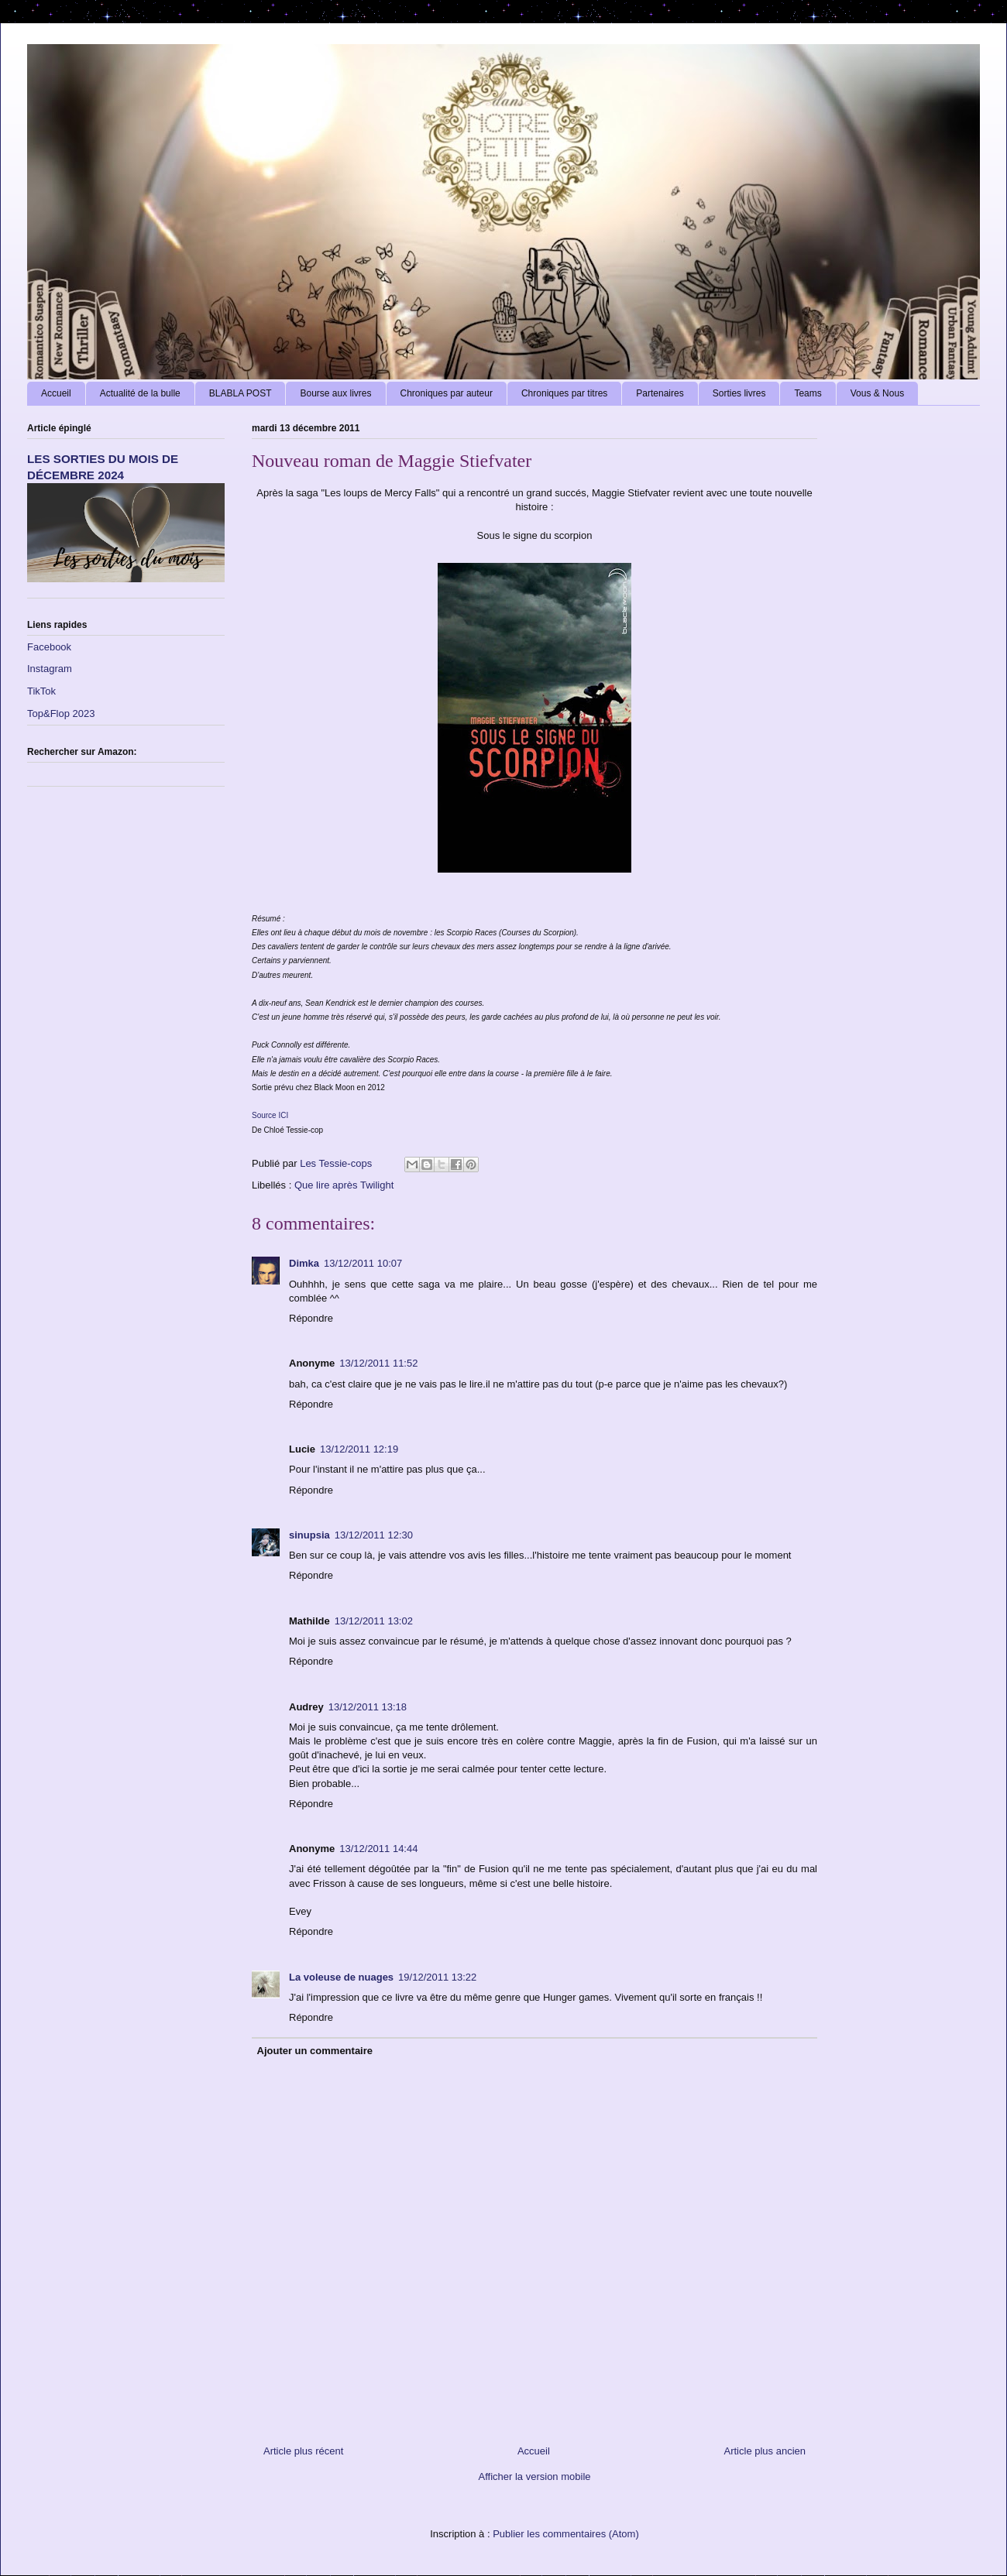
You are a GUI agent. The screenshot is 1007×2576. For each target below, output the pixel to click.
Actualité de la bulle (140, 393)
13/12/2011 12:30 (374, 1535)
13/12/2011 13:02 (374, 1621)
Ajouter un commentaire (315, 2050)
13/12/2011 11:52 (378, 1363)
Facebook (49, 647)
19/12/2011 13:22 (437, 1977)
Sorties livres (739, 393)
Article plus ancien (765, 2451)
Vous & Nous (877, 393)
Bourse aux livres (335, 393)
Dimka (304, 1263)
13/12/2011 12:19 (359, 1449)
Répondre (311, 1318)
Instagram (49, 668)
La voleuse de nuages (341, 1977)
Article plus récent (303, 2451)
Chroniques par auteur (446, 393)
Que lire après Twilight (344, 1185)
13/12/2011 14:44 (378, 1848)
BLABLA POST (240, 393)
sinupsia (309, 1535)
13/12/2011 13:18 (367, 1707)
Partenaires (659, 393)
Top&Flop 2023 (61, 713)
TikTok (41, 691)
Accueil (56, 393)
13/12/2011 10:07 (363, 1263)
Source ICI (270, 1115)
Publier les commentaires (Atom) (566, 2534)
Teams (807, 393)
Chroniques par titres (564, 393)
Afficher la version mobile (535, 2476)
